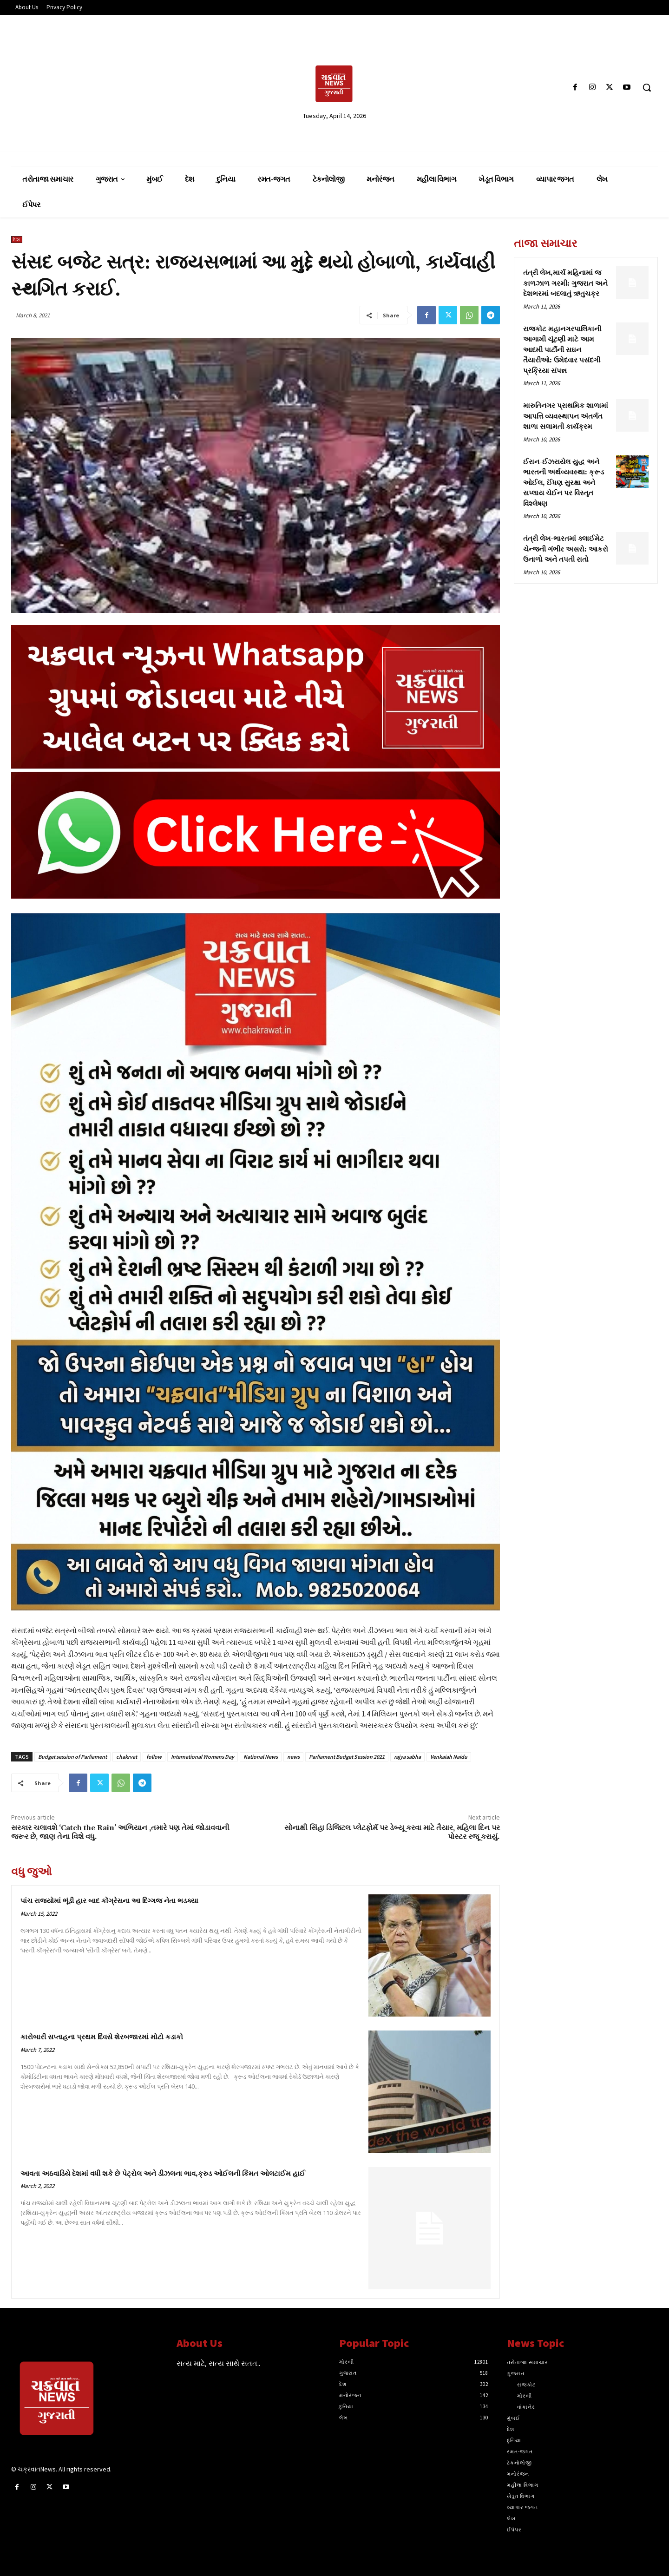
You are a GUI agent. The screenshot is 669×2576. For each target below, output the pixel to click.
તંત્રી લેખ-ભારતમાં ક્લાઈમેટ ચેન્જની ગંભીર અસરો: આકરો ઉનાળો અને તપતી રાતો (565, 549)
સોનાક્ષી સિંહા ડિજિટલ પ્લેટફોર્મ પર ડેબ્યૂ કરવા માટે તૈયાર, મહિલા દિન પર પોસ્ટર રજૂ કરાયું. (392, 1832)
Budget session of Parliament (72, 1756)
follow (154, 1756)
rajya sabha (407, 1756)
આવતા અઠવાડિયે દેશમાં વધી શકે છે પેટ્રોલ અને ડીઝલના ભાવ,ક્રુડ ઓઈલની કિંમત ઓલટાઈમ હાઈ (162, 2173)
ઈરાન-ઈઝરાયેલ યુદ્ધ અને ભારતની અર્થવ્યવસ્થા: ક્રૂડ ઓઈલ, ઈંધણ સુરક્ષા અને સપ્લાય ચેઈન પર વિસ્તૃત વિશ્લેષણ (563, 483)
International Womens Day (202, 1756)
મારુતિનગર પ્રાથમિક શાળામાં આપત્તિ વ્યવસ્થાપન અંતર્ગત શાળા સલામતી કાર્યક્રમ (565, 416)
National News (260, 1756)
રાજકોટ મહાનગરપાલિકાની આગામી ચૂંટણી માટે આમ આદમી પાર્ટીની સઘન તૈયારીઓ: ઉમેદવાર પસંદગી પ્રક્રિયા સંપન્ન (562, 350)
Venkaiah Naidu (448, 1756)
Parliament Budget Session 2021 (347, 1756)
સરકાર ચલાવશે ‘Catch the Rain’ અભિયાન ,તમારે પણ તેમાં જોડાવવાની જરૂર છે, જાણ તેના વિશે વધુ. (120, 1832)
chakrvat (126, 1756)
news (293, 1756)
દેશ (16, 239)
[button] (647, 87)
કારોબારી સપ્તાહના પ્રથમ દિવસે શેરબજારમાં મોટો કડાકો (101, 2037)
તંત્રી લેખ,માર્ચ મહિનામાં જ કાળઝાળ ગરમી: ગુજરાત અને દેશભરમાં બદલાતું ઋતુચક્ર (565, 283)
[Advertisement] (116, 87)
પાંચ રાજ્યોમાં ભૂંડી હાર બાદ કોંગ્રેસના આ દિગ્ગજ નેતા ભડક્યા (109, 1901)
